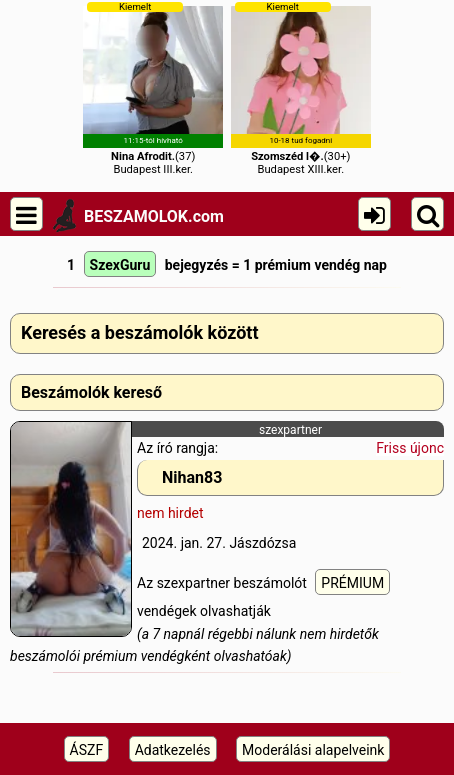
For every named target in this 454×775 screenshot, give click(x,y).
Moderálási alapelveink (313, 750)
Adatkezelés (173, 750)
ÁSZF (87, 750)
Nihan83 (192, 477)
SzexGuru (120, 265)
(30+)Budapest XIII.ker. (301, 88)
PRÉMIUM (352, 583)
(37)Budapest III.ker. (153, 88)
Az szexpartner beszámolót (223, 583)
